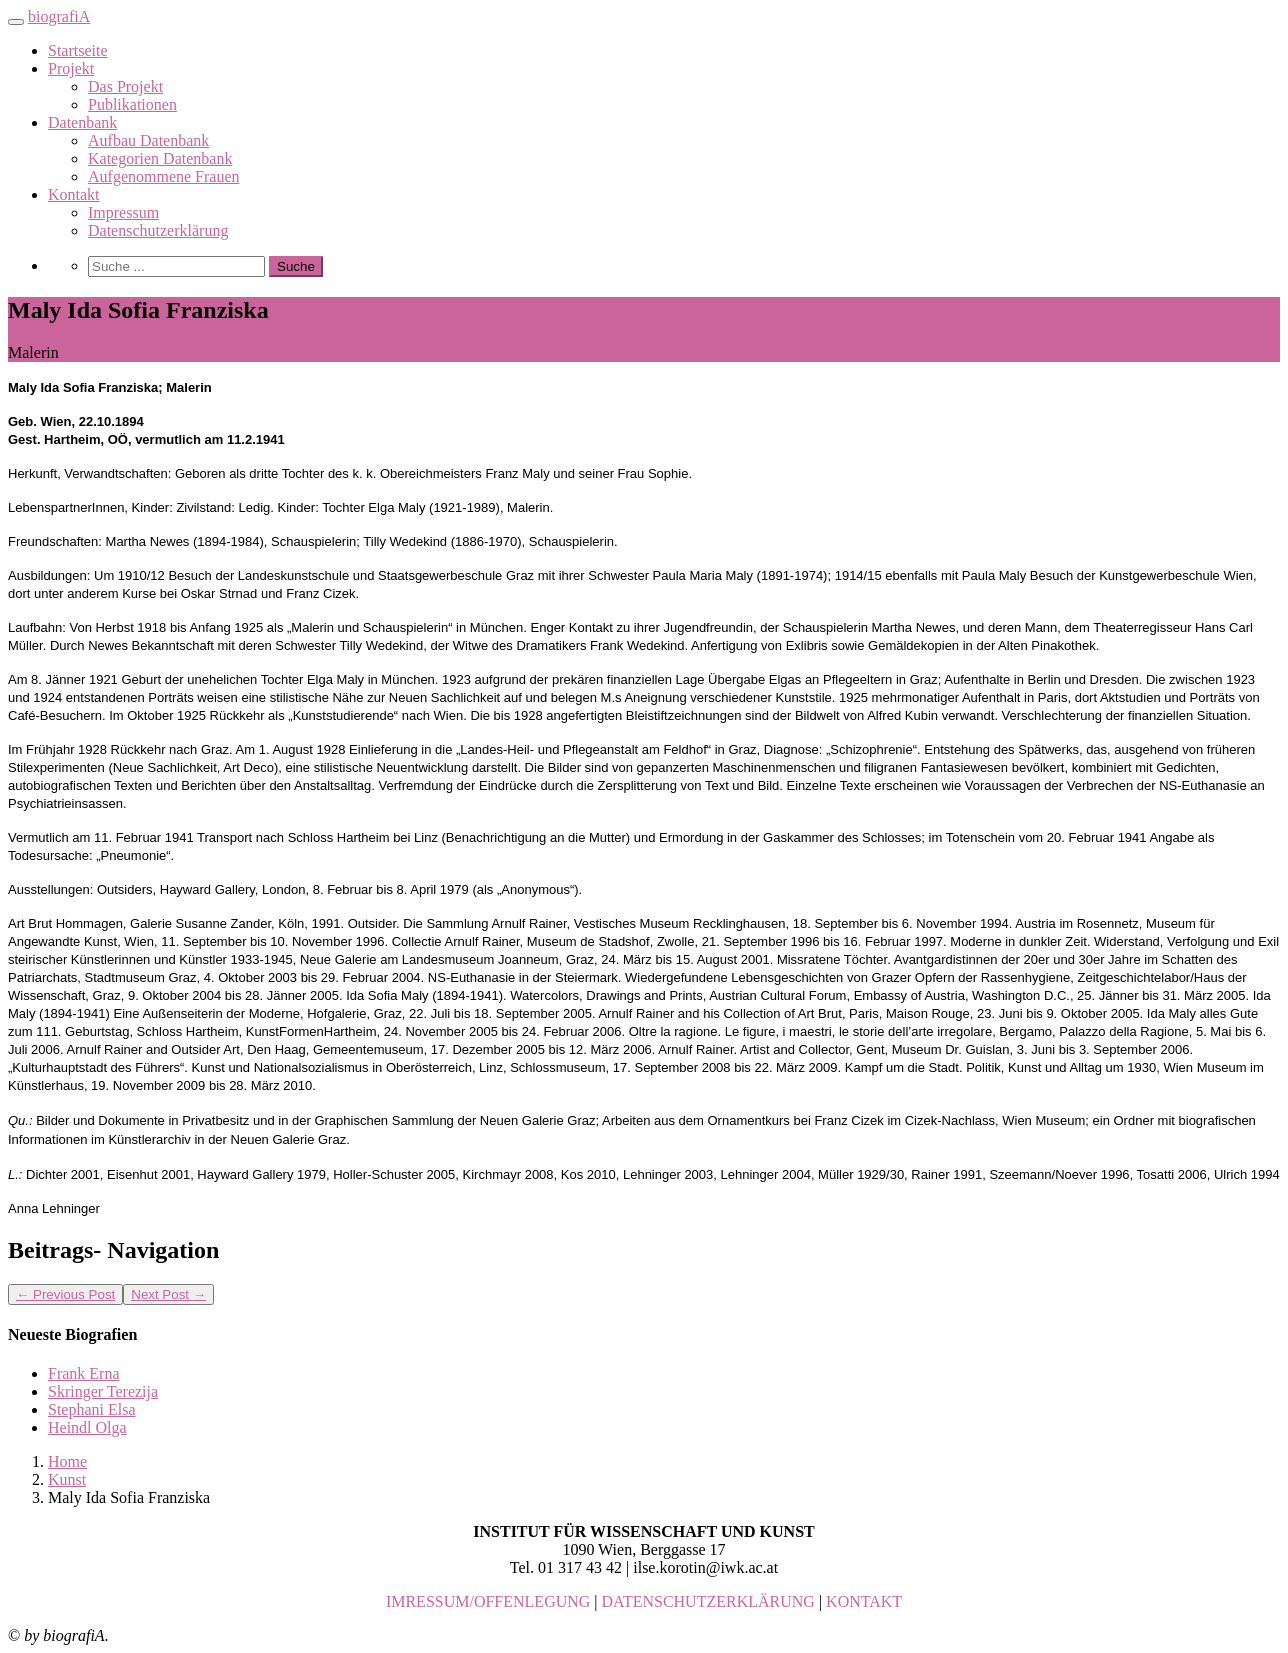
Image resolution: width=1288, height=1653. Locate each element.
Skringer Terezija (103, 1391)
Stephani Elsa (92, 1409)
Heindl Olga (87, 1427)
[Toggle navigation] (16, 22)
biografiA (59, 16)
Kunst (67, 1479)
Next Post (168, 1294)
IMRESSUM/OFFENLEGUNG (488, 1601)
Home (67, 1461)
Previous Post (65, 1294)
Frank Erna (84, 1373)
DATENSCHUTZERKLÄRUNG (708, 1601)
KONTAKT (864, 1601)
